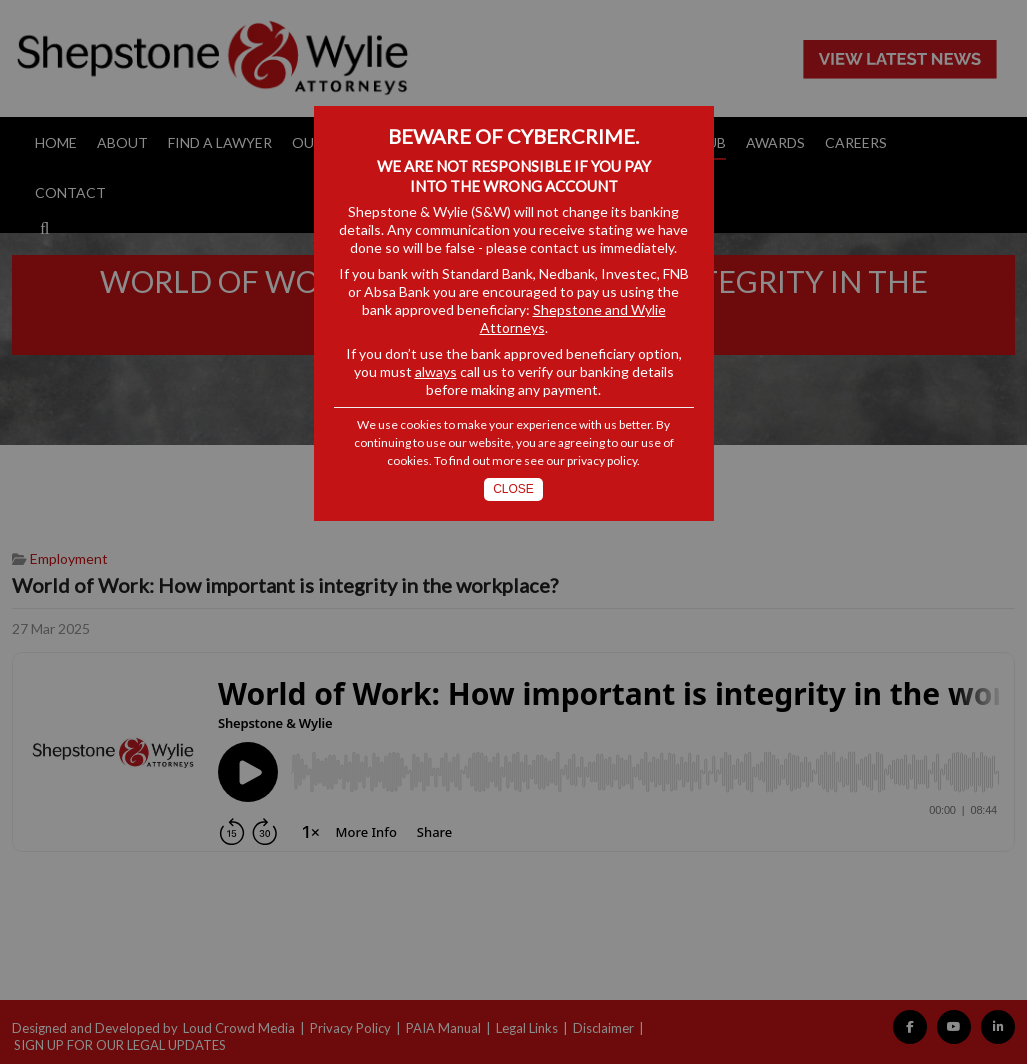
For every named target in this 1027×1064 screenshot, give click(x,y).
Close (513, 489)
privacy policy (602, 460)
